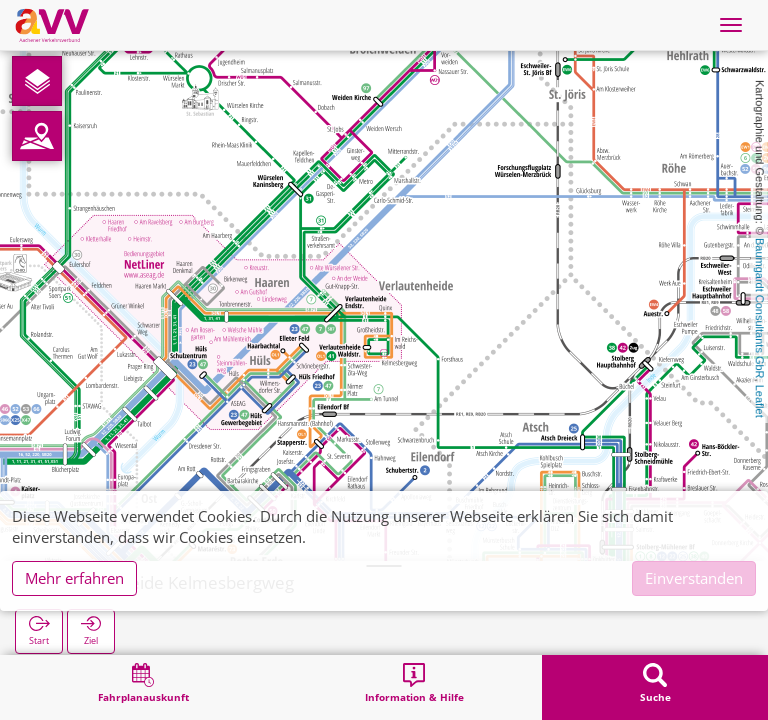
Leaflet (760, 401)
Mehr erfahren (74, 578)
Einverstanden (694, 578)
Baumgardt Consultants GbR (760, 308)
